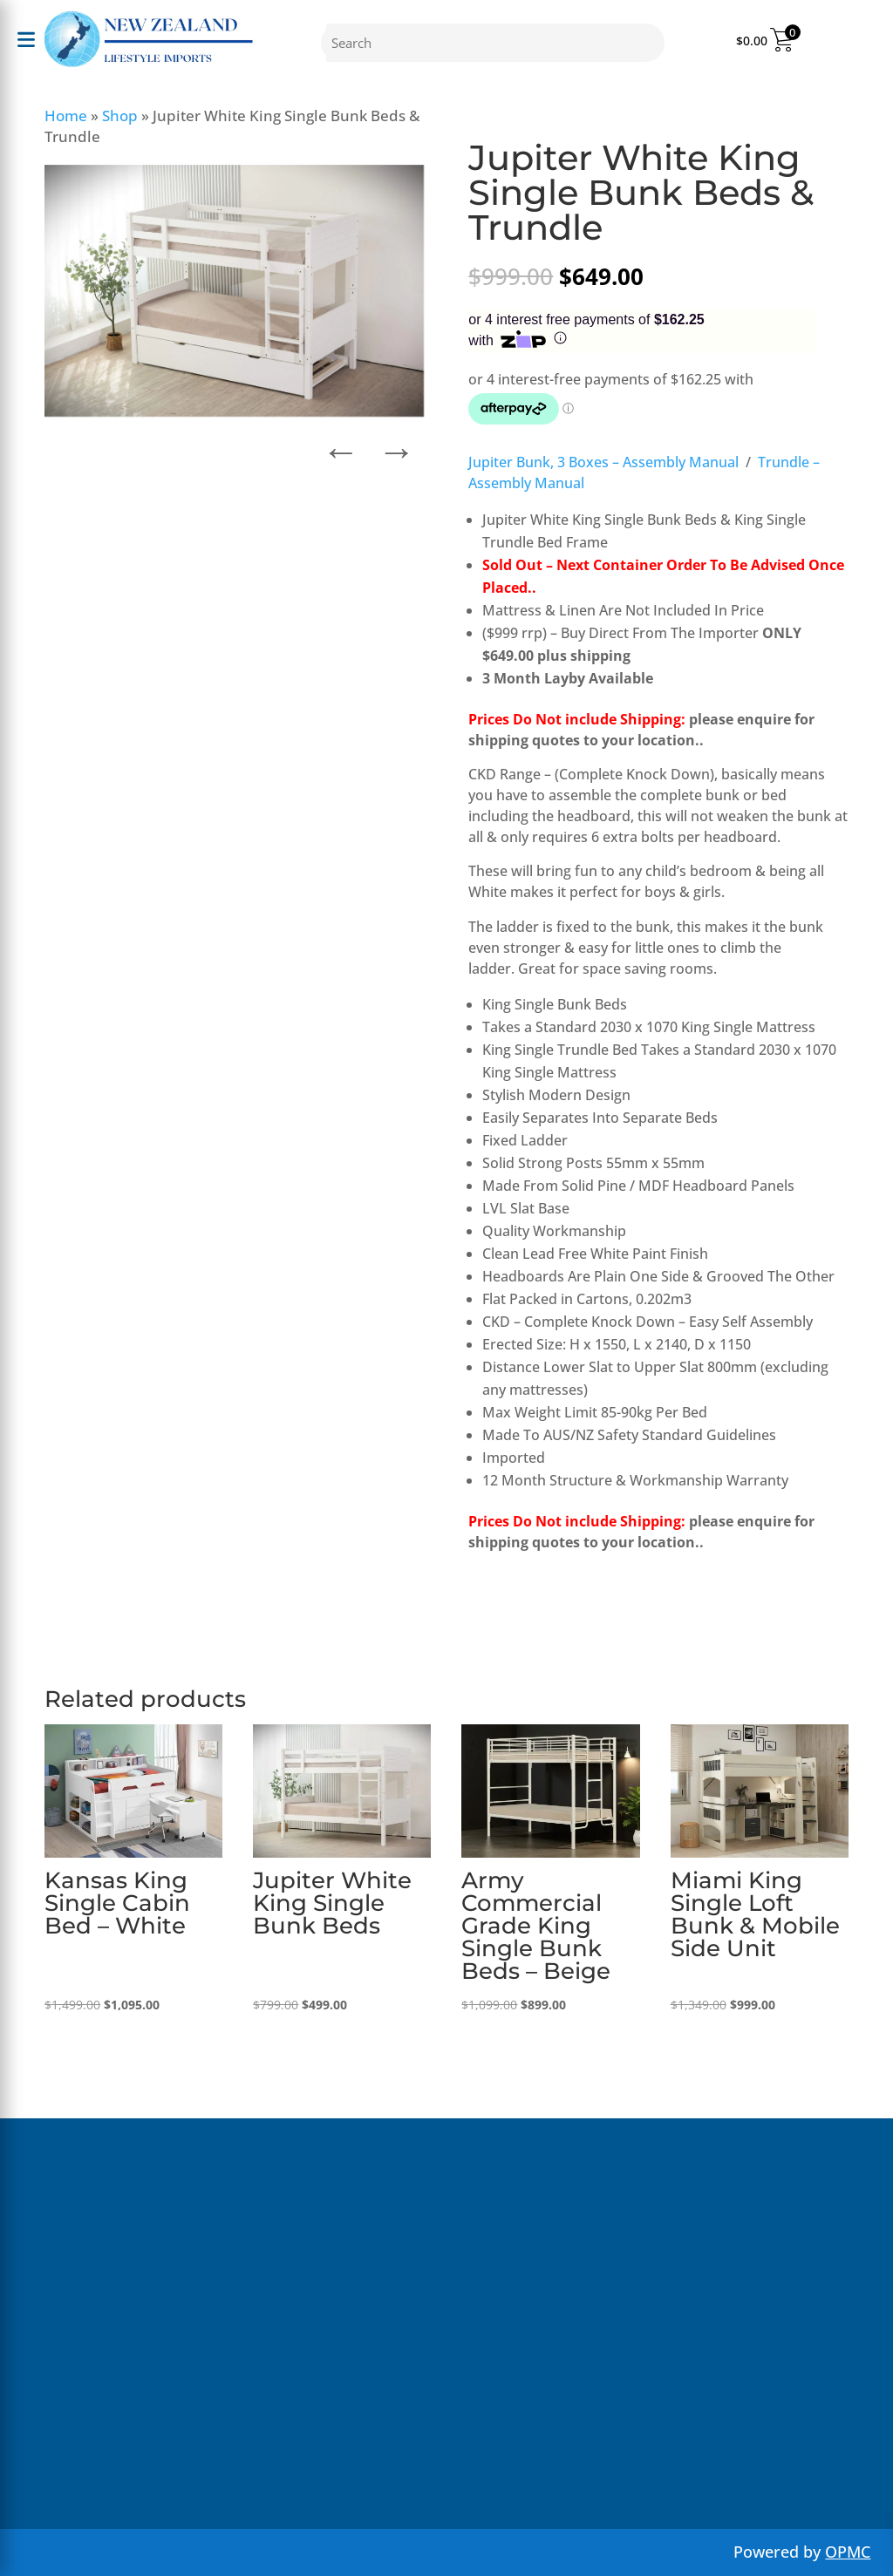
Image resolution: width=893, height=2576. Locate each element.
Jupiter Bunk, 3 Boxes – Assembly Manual (603, 462)
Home (65, 115)
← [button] (341, 447)
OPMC (847, 2551)
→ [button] (397, 447)
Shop (120, 115)
